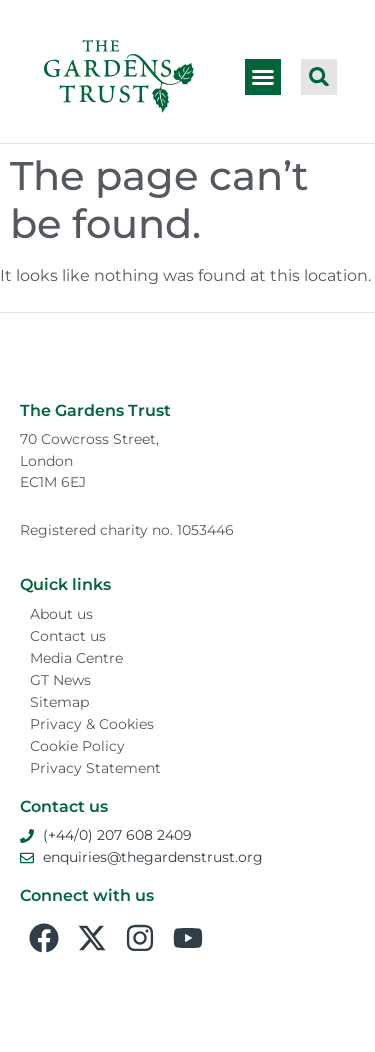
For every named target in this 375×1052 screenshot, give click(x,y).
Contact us (68, 636)
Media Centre (76, 658)
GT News (60, 680)
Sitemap (59, 702)
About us (61, 614)
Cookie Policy (77, 746)
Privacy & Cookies (92, 724)
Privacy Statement (95, 768)
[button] (263, 77)
